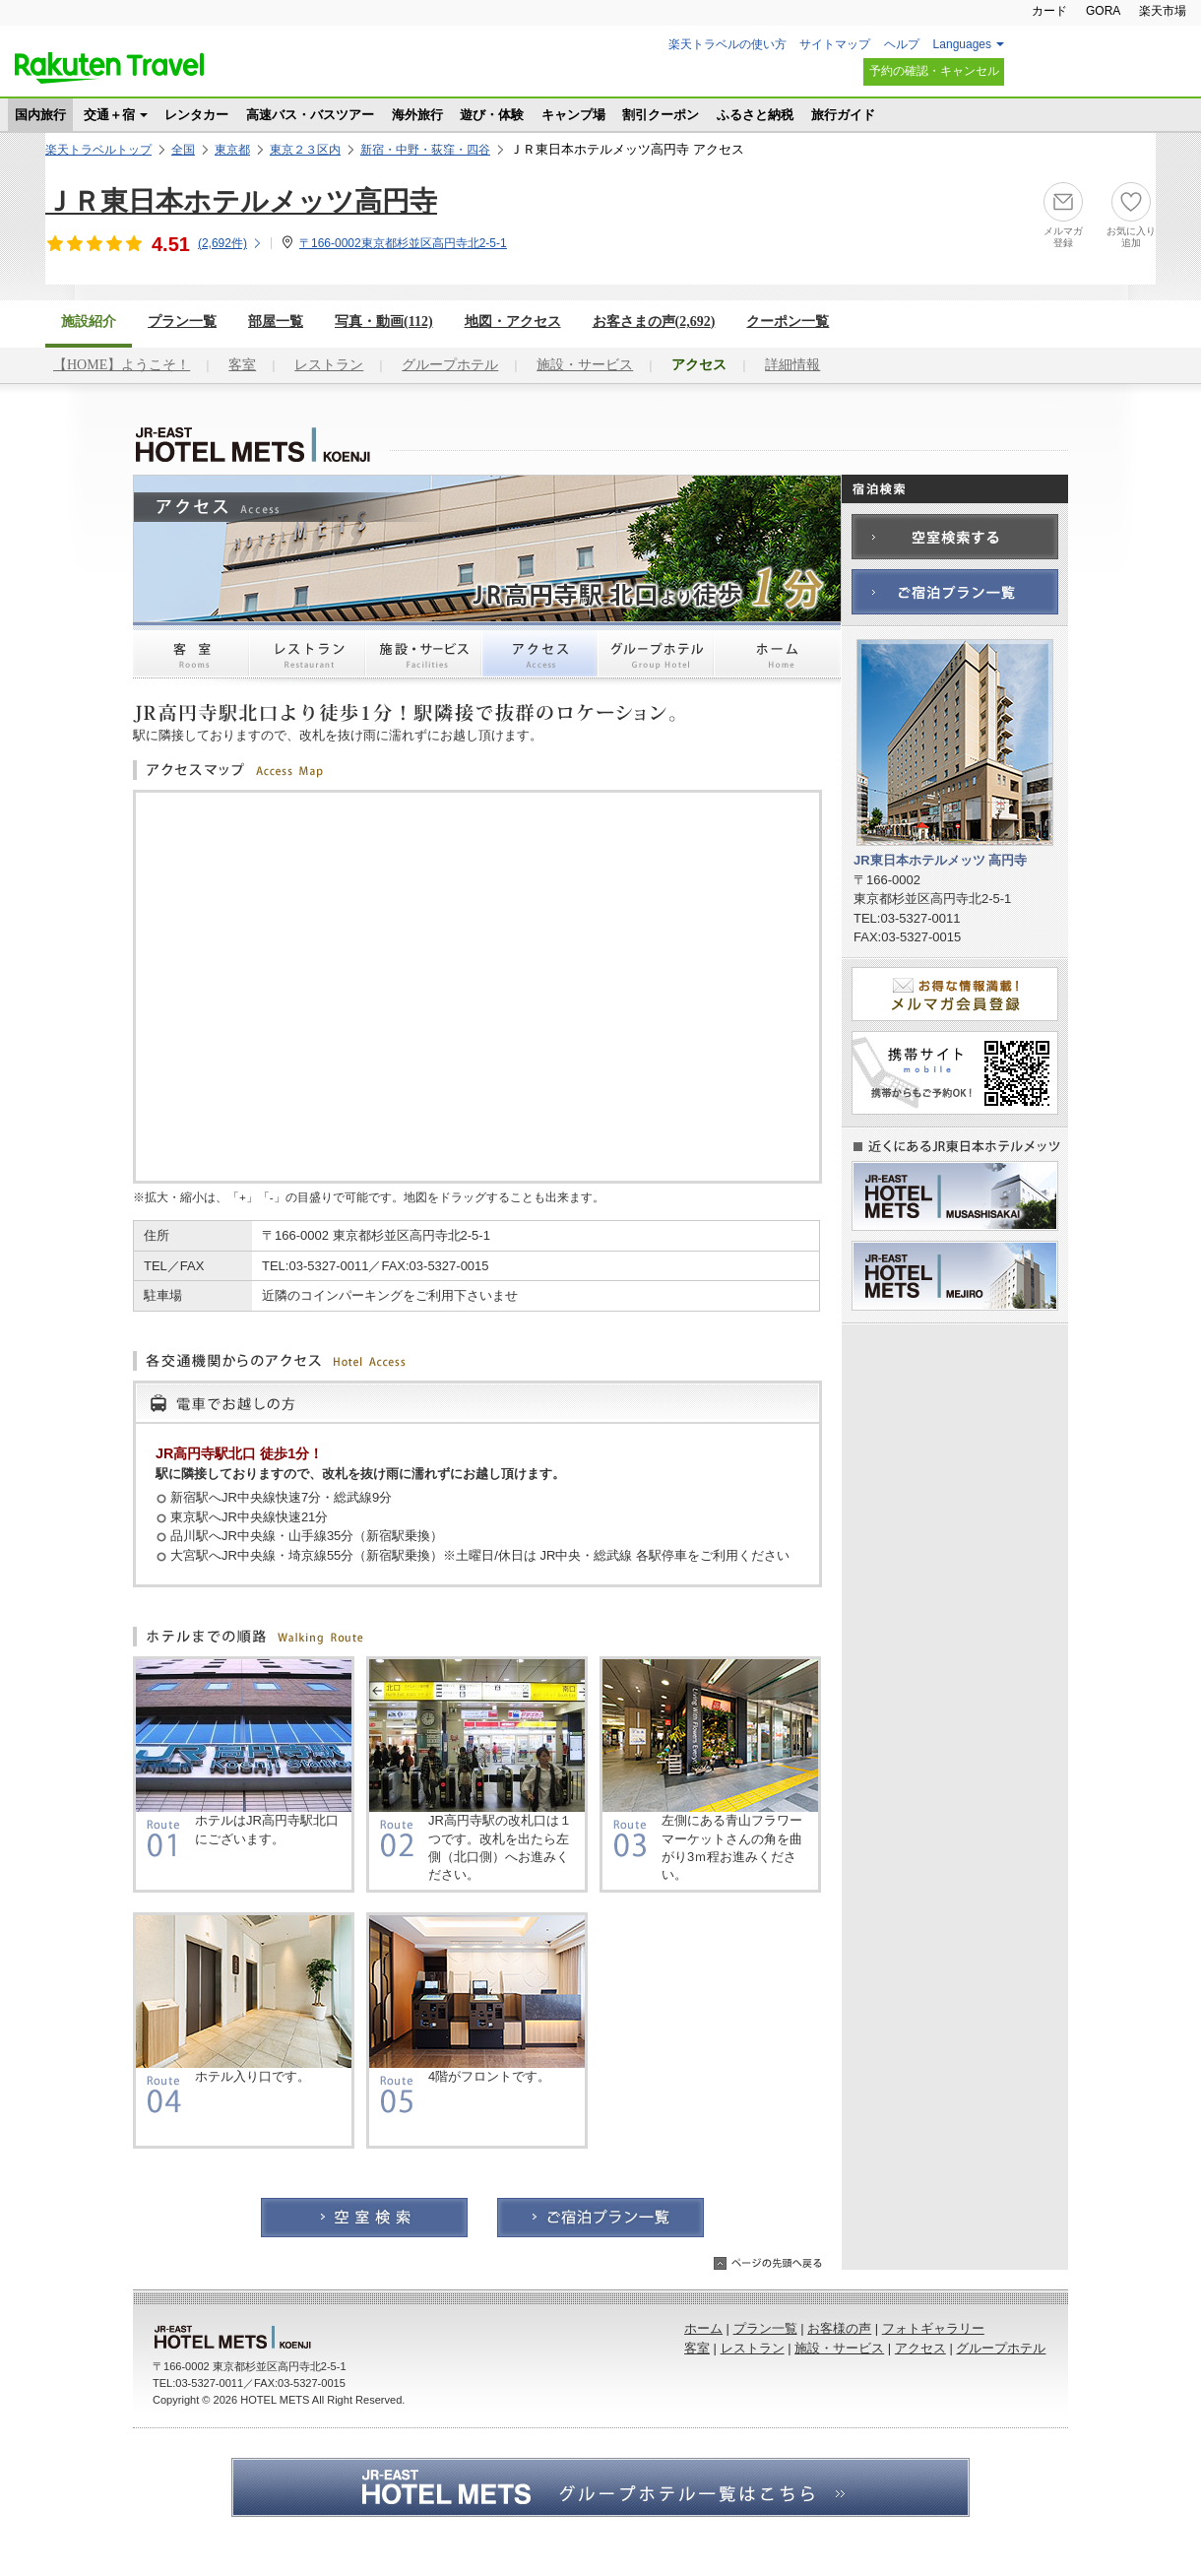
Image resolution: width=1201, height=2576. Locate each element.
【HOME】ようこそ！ (121, 364)
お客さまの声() (654, 321)
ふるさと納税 (755, 114)
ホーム (778, 661)
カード (1049, 11)
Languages (962, 44)
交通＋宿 (109, 114)
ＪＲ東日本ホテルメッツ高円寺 (241, 201)
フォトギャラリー (933, 2328)
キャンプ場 (573, 114)
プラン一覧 (182, 321)
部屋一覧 (275, 321)
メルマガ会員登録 (955, 994)
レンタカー (196, 114)
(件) (230, 243)
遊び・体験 (492, 114)
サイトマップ (834, 44)
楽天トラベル (109, 68)
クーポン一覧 (787, 321)
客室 (242, 364)
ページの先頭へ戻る (768, 2263)
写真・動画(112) (384, 321)
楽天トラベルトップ (98, 150)
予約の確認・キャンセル (934, 71)
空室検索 (364, 2217)
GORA (1103, 11)
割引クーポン (660, 114)
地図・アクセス (513, 321)
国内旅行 (40, 114)
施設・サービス (585, 364)
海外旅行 (417, 114)
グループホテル (450, 364)
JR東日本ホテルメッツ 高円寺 (256, 445)
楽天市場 (1162, 11)
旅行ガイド (843, 114)
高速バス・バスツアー (310, 114)
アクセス (539, 661)
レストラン (328, 364)
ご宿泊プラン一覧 (600, 2217)
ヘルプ (901, 44)
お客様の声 (839, 2328)
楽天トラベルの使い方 (727, 44)
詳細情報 (792, 364)
